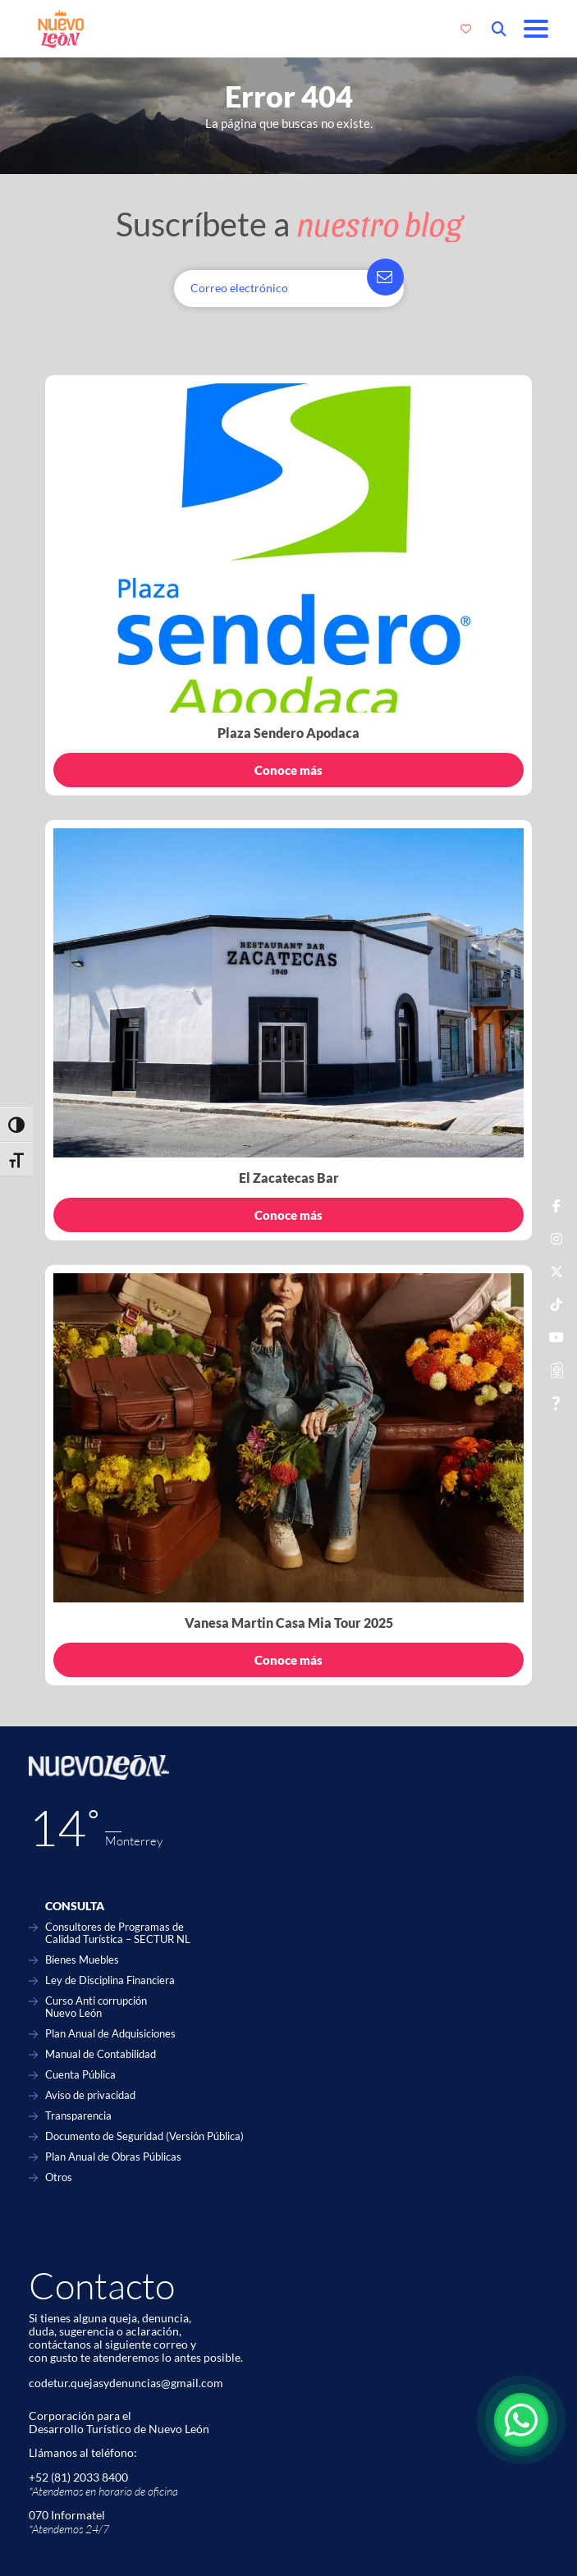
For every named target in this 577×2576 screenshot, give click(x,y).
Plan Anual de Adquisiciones (110, 2034)
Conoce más (288, 770)
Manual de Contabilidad (100, 2054)
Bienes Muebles (82, 1960)
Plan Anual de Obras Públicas (113, 2157)
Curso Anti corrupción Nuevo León (96, 2007)
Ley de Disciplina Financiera (110, 1980)
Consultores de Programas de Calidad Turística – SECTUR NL (117, 1933)
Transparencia (78, 2116)
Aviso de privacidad (90, 2095)
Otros (58, 2177)
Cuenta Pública (80, 2075)
